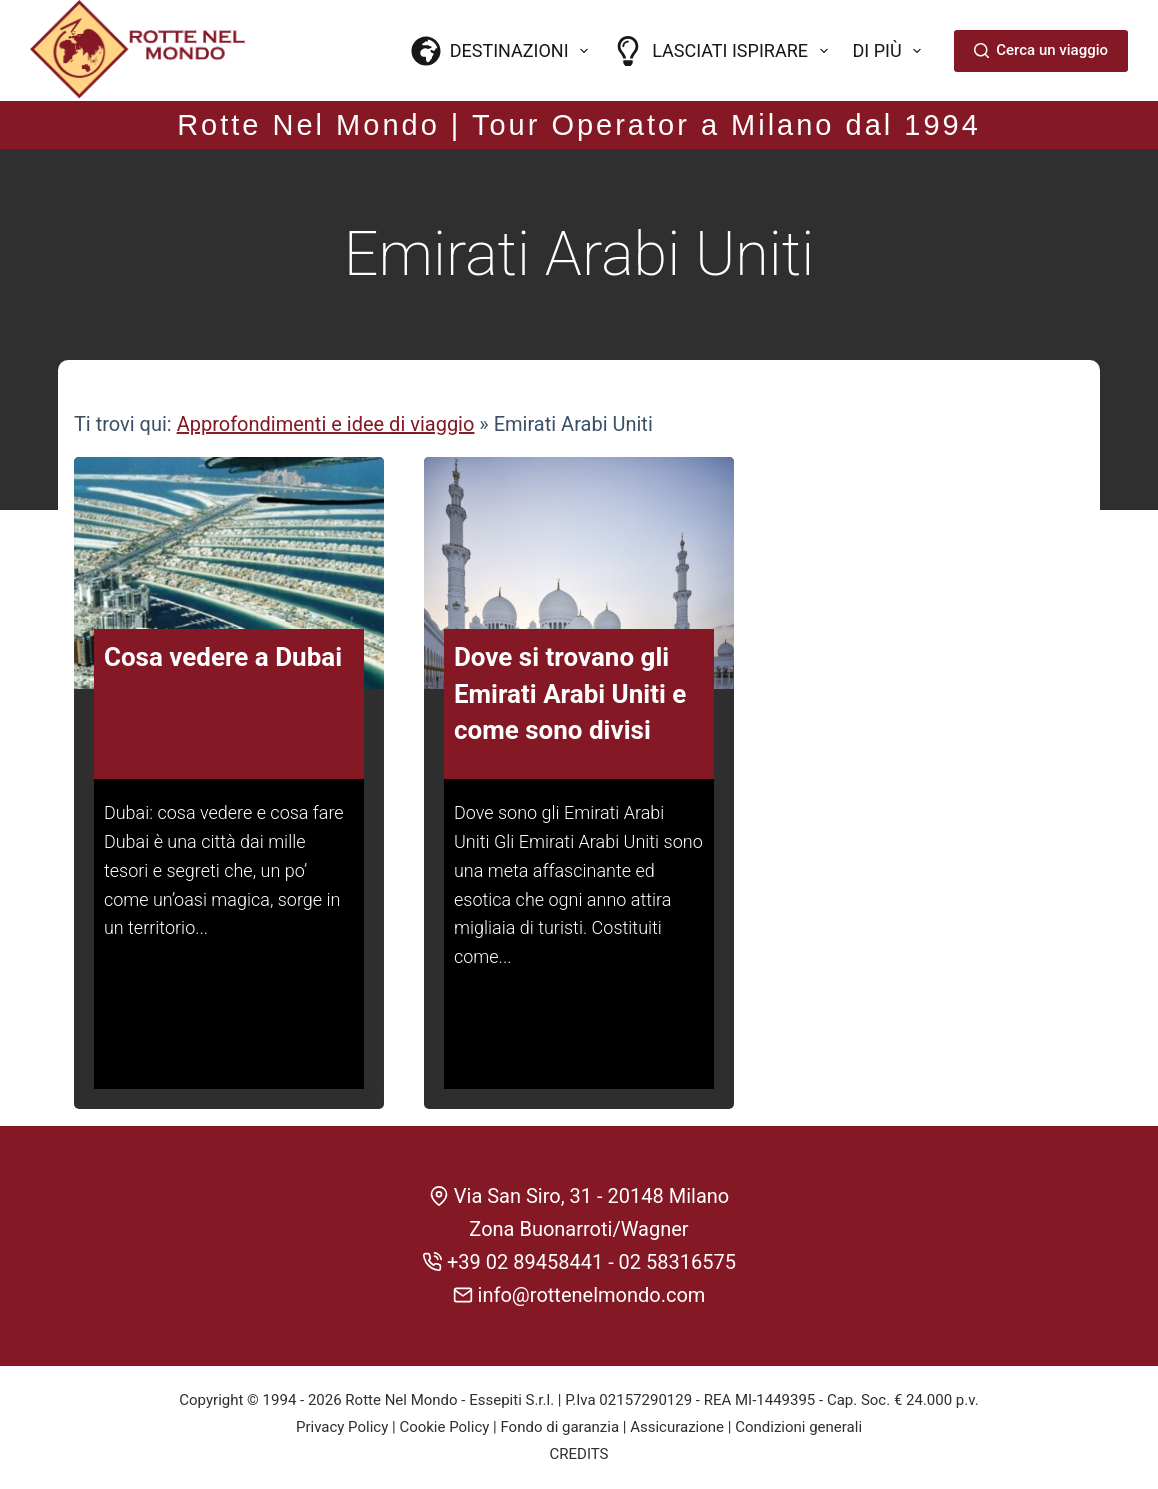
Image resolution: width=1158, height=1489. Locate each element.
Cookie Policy (444, 1427)
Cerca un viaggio (1041, 50)
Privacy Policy (342, 1427)
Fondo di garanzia (559, 1427)
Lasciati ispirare (724, 51)
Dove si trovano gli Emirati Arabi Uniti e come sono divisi (570, 693)
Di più (891, 51)
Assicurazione (677, 1427)
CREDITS (579, 1454)
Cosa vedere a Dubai (223, 657)
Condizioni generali (798, 1427)
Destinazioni (504, 51)
